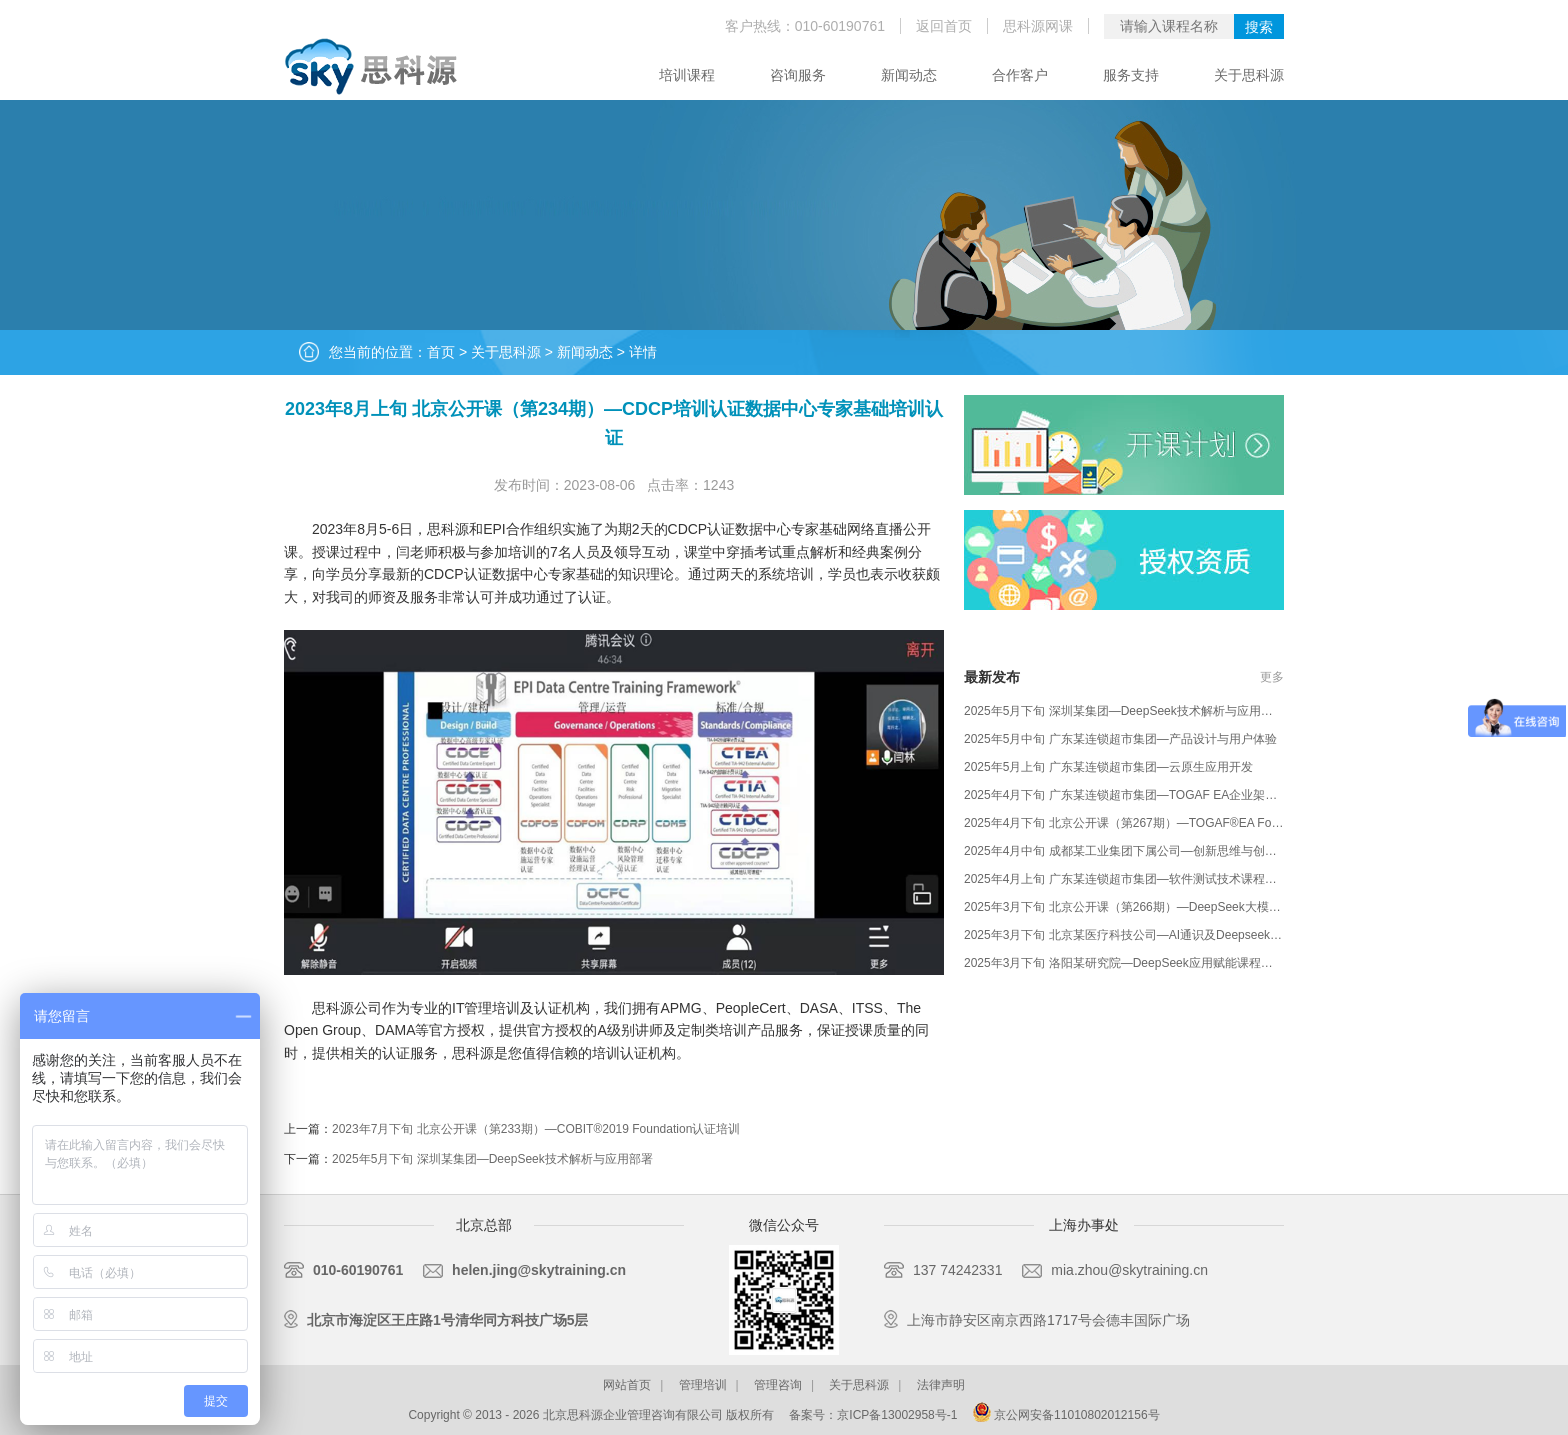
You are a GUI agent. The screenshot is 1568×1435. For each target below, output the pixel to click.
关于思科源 (1249, 75)
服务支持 (1131, 75)
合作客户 (1020, 75)
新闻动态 (909, 75)
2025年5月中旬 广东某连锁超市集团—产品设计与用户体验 (1120, 739)
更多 (1272, 677)
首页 (441, 352)
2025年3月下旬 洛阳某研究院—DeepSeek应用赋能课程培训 (1124, 963)
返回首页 (944, 26)
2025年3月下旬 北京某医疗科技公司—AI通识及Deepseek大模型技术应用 (1159, 935)
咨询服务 (798, 75)
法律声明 (941, 1385)
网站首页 (627, 1385)
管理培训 (703, 1385)
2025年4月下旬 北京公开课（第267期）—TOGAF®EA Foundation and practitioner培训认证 (1207, 823)
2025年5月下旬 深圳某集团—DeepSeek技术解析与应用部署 (492, 1159)
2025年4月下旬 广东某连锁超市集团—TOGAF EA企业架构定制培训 (1144, 795)
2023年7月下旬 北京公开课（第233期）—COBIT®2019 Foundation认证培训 (536, 1129)
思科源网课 (1038, 26)
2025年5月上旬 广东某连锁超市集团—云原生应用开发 (1108, 767)
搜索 (1259, 27)
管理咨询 (778, 1385)
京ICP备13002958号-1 (897, 1415)
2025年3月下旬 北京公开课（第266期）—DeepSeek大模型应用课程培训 (1158, 907)
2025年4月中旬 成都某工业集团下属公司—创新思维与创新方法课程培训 (1156, 851)
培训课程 (687, 75)
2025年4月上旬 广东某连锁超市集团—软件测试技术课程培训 (1126, 879)
